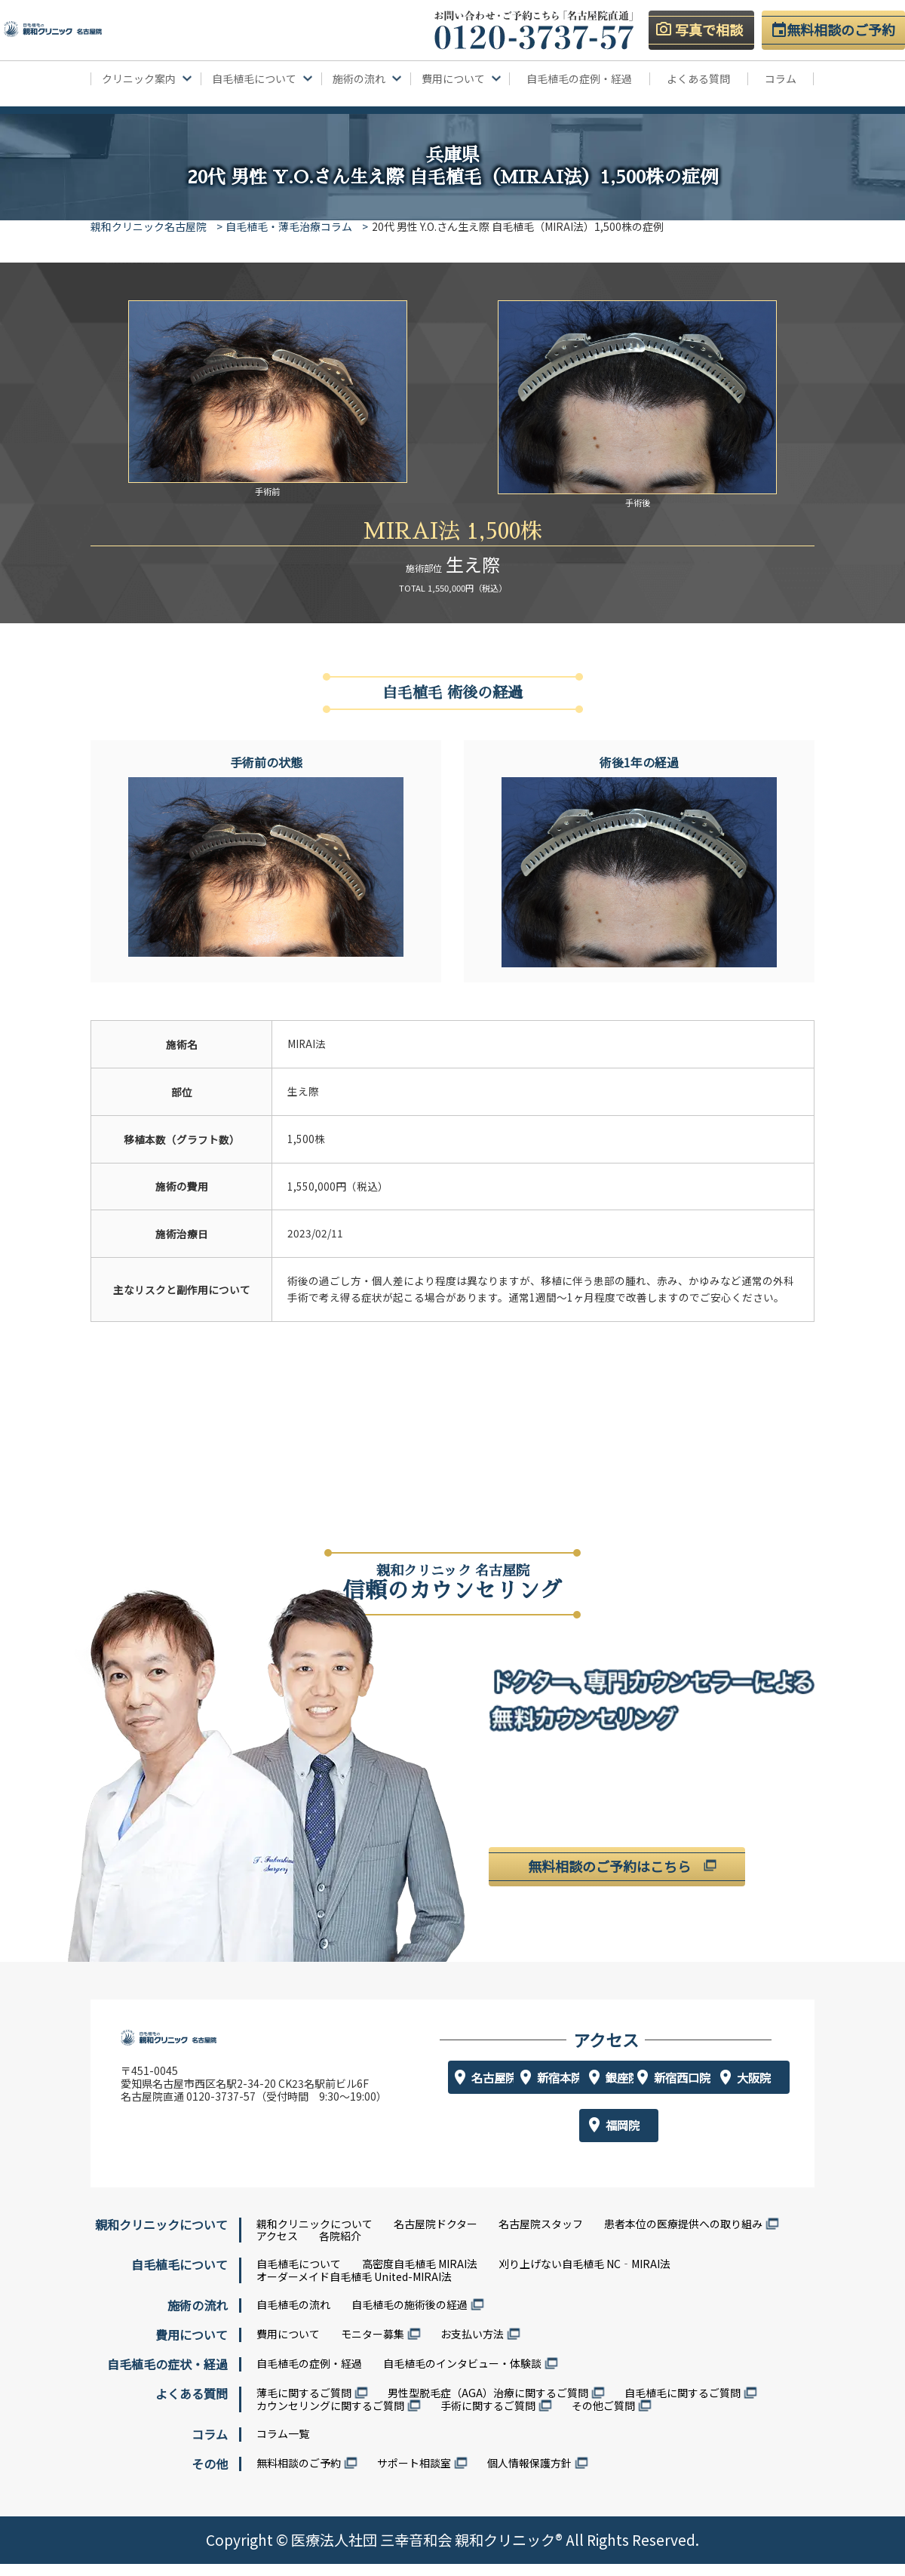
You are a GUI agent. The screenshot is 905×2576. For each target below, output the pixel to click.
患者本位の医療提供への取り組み (683, 2235)
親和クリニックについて (314, 2235)
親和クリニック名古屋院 (148, 226)
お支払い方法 (472, 2345)
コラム (780, 78)
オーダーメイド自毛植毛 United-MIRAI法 (354, 2288)
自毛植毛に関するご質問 (682, 2404)
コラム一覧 (282, 2445)
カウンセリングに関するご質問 (330, 2417)
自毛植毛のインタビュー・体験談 (462, 2375)
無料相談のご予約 (298, 2474)
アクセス (277, 2247)
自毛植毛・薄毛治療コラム (295, 226)
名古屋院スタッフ (541, 2235)
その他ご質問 (603, 2417)
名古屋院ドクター (435, 2235)
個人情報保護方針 (529, 2474)
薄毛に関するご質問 (303, 2404)
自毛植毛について (298, 2275)
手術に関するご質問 (487, 2417)
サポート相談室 (414, 2474)
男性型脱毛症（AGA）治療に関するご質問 (488, 2404)
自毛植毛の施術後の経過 (409, 2316)
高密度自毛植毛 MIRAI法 (419, 2275)
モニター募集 (372, 2345)
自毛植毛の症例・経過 (579, 78)
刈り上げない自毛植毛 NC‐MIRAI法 (584, 2275)
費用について (288, 2345)
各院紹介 (340, 2247)
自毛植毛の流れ (293, 2316)
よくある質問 (698, 78)
